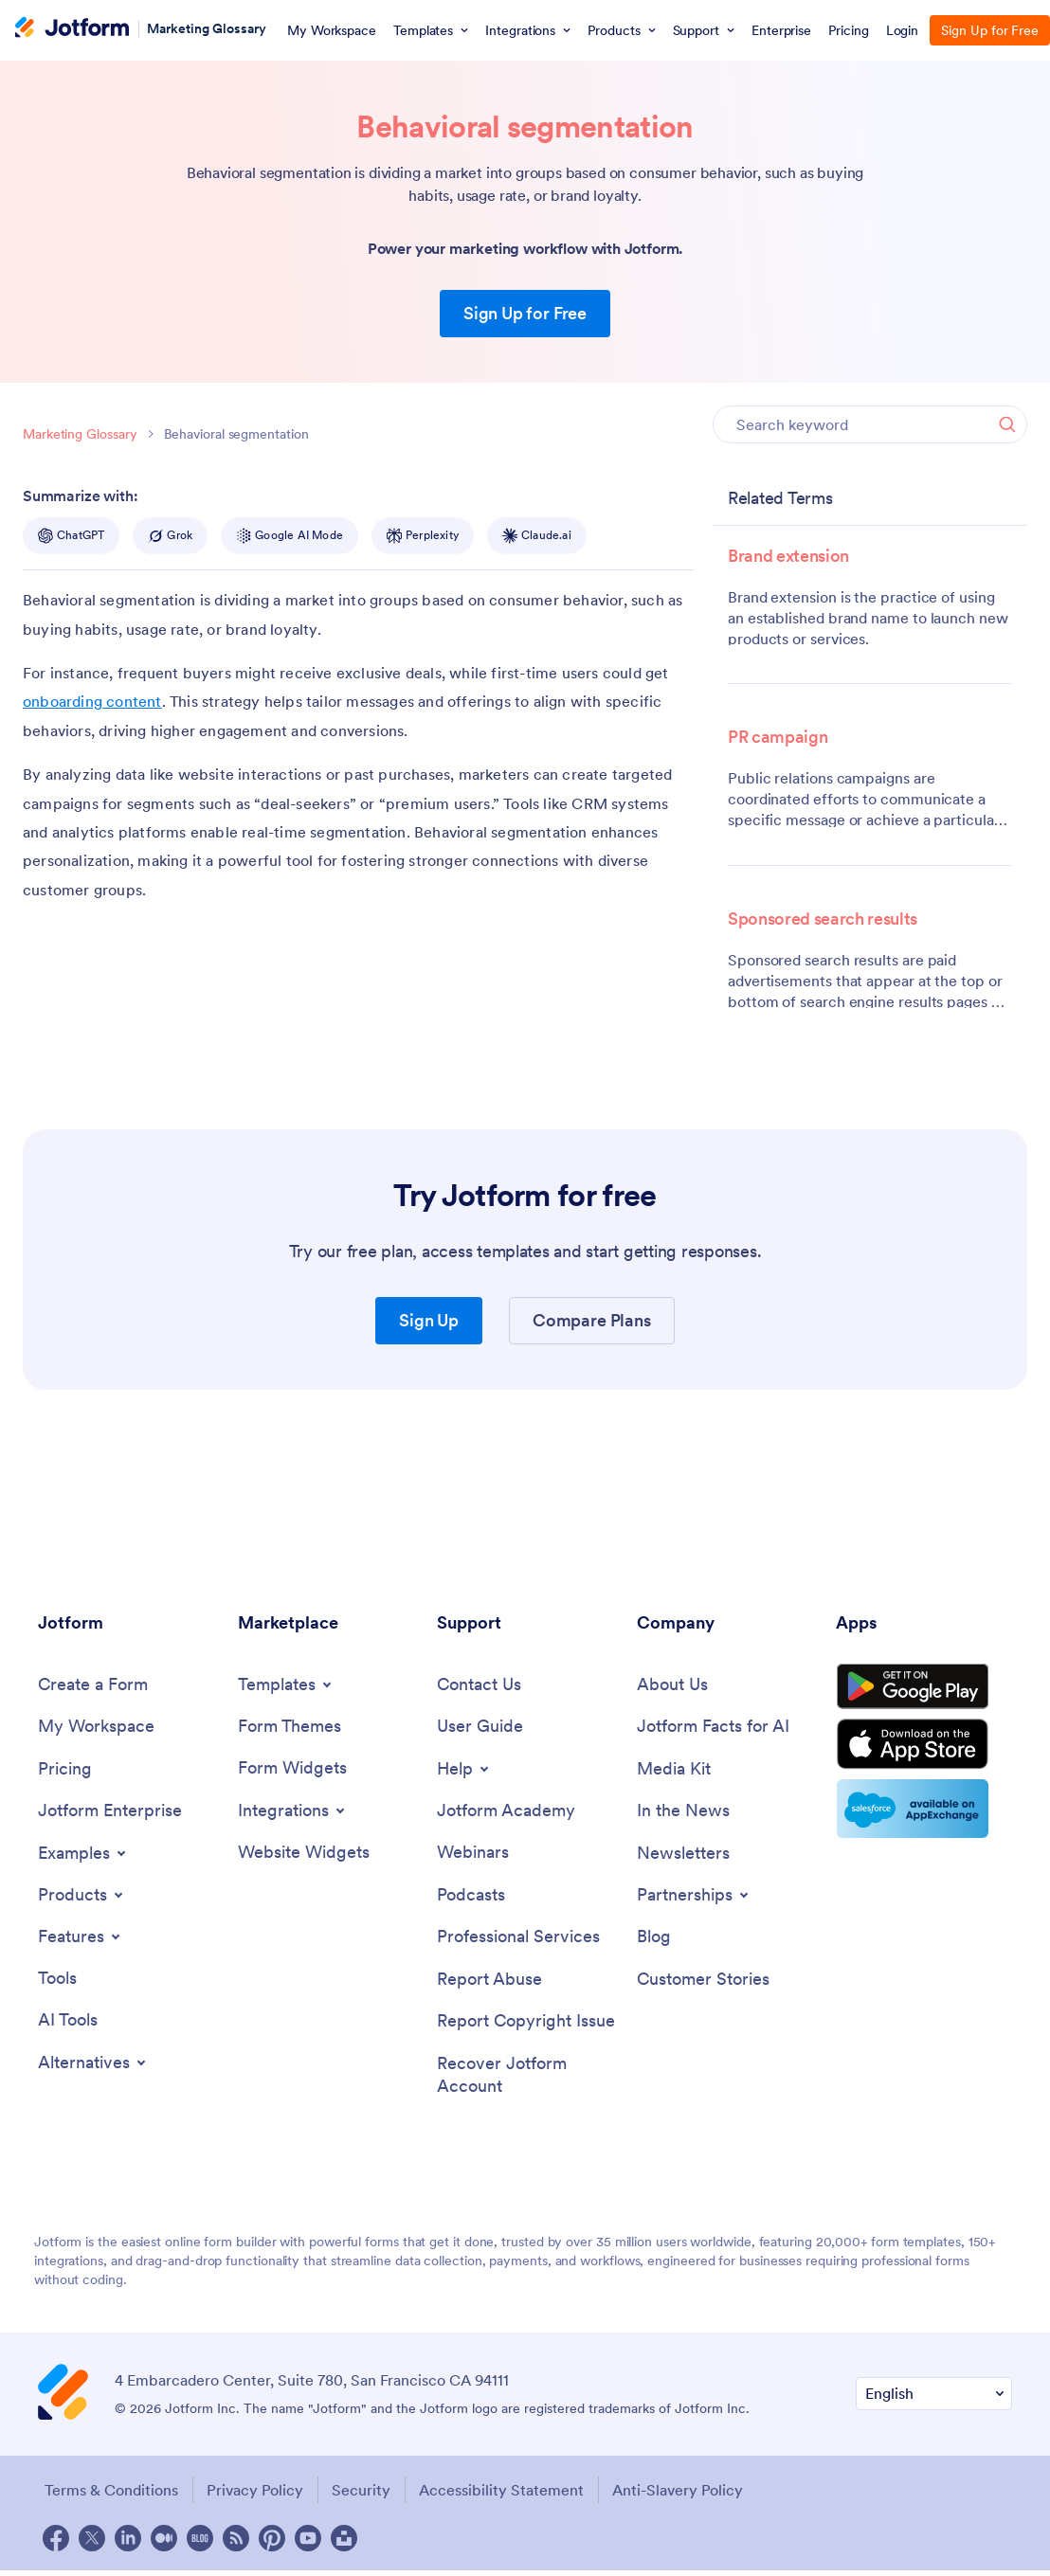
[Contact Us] (479, 1685)
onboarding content (92, 701)
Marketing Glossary (206, 28)
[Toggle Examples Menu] (83, 1855)
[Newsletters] (683, 1855)
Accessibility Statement (507, 2496)
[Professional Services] (518, 1939)
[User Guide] (480, 1727)
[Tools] (57, 1980)
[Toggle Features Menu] (80, 1938)
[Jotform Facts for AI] (713, 1727)
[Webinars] (473, 1854)
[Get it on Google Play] (924, 1690)
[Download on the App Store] (924, 1752)
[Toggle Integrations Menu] (293, 1811)
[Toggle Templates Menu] (286, 1684)
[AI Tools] (68, 2023)
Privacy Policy (256, 2496)
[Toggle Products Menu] (82, 1897)
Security (364, 2496)
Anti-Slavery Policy (687, 2496)
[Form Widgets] (292, 1769)
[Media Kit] (674, 1770)
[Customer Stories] (703, 1983)
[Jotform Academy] (506, 1812)
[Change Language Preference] (934, 2400)
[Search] (1007, 424)
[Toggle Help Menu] (464, 1770)
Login (902, 30)
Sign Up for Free (525, 313)
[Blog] (654, 1939)
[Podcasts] (471, 1897)
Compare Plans (591, 1320)
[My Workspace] (96, 1727)
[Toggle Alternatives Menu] (93, 2066)
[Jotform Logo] (72, 29)
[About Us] (672, 1685)
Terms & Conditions (109, 2496)
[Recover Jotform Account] (527, 2080)
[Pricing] (65, 1770)
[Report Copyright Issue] (526, 2026)
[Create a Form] (93, 1685)
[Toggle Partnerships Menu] (694, 1897)
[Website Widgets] (304, 1853)
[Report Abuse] (489, 1983)
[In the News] (683, 1813)
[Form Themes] (289, 1726)
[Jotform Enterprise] (110, 1813)
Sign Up (429, 1320)
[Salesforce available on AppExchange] (924, 1819)
